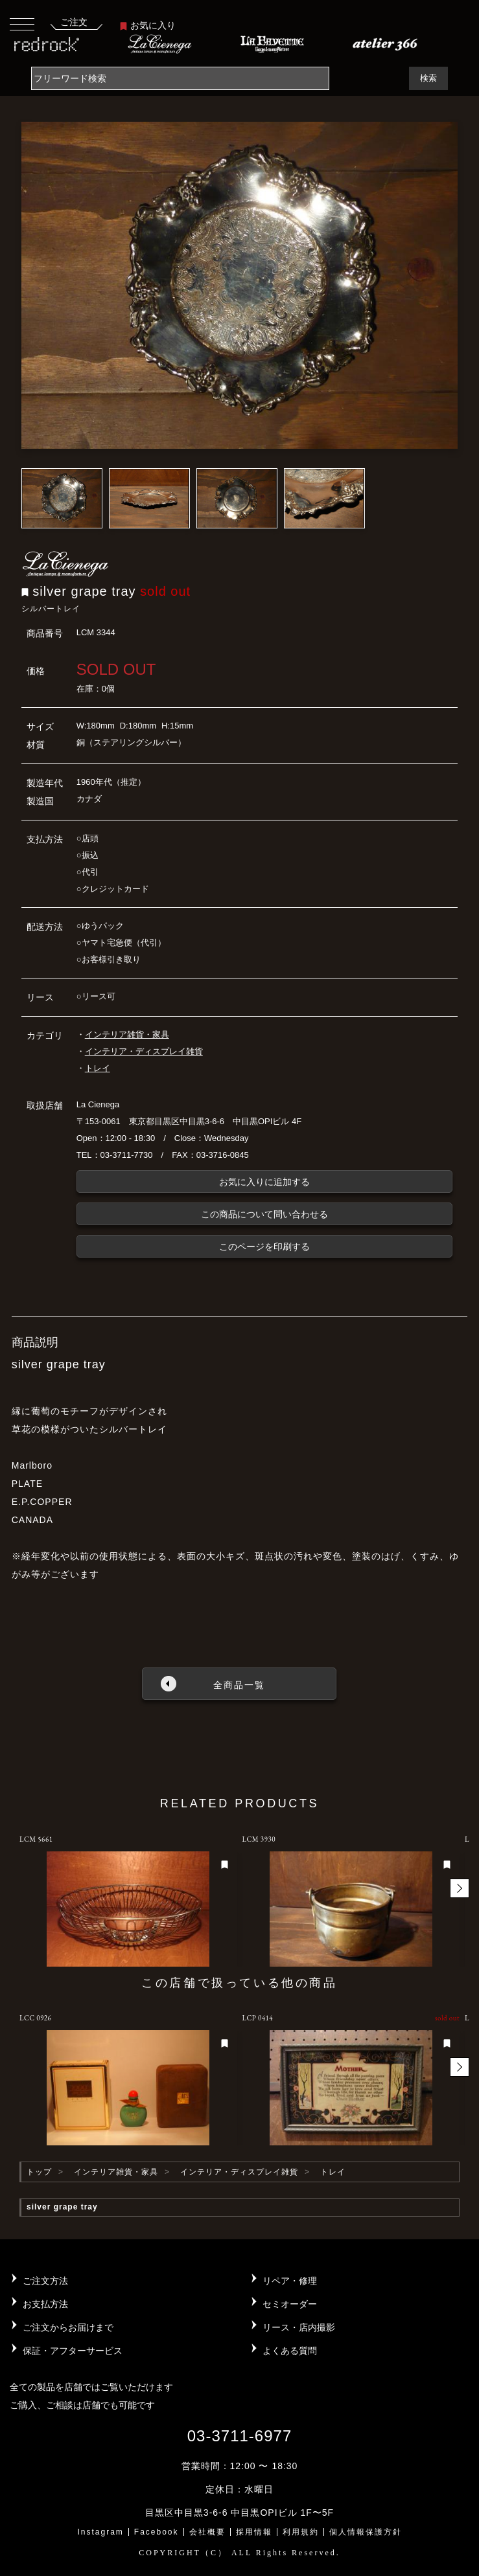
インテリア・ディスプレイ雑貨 (144, 1051)
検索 (428, 78)
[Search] (180, 78)
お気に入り (148, 25)
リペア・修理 (290, 2281)
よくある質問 (290, 2350)
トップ (39, 2171)
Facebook (156, 2531)
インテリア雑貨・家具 (127, 1034)
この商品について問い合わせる (264, 1214)
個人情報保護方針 (365, 2531)
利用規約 (301, 2531)
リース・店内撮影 (299, 2327)
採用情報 (254, 2531)
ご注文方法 (45, 2281)
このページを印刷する (264, 1246)
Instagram (100, 2531)
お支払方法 (45, 2304)
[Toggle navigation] (22, 23)
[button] (459, 1888)
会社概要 (207, 2531)
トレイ (97, 1068)
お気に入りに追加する (264, 1182)
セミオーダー (290, 2304)
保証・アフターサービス (73, 2350)
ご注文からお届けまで (68, 2327)
